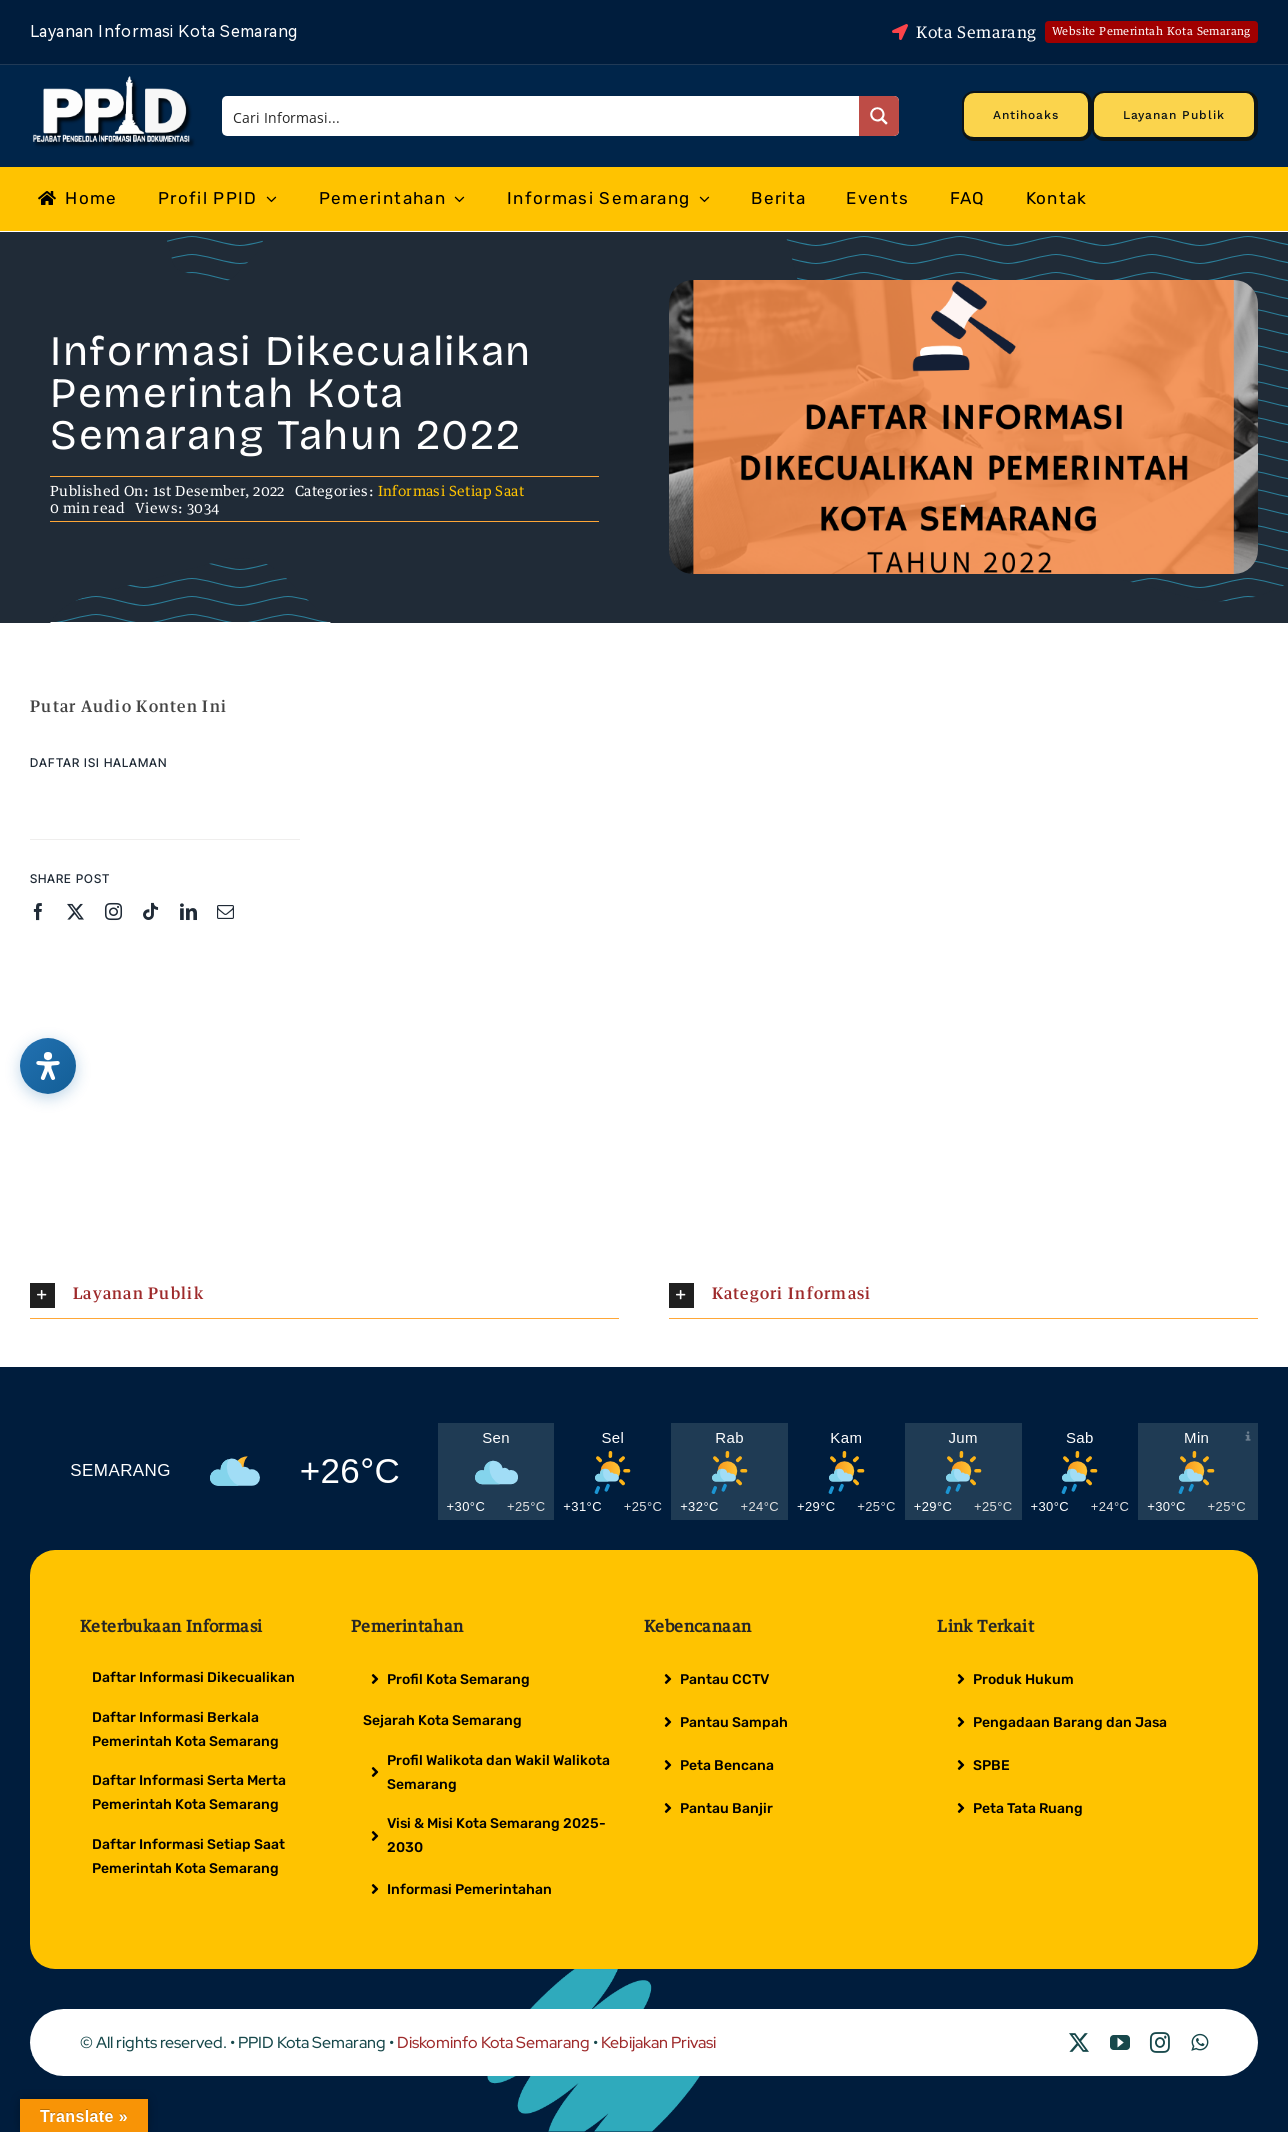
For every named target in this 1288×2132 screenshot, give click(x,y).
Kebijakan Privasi (658, 2042)
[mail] (225, 911)
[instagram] (113, 911)
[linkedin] (188, 911)
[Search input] (542, 116)
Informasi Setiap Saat (451, 490)
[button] (325, 1295)
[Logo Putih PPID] (113, 81)
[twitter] (75, 911)
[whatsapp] (1199, 2043)
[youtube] (1120, 2043)
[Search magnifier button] (879, 116)
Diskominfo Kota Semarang (493, 2042)
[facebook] (38, 911)
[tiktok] (150, 911)
